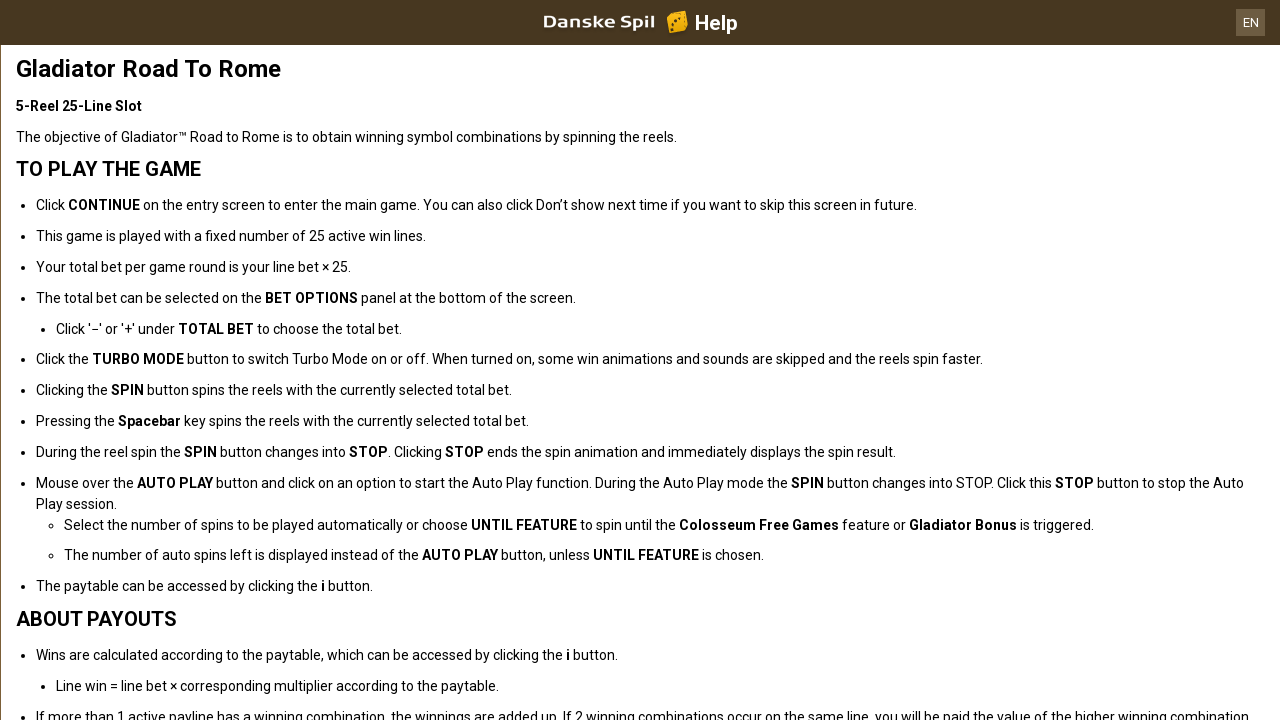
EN (1251, 22)
